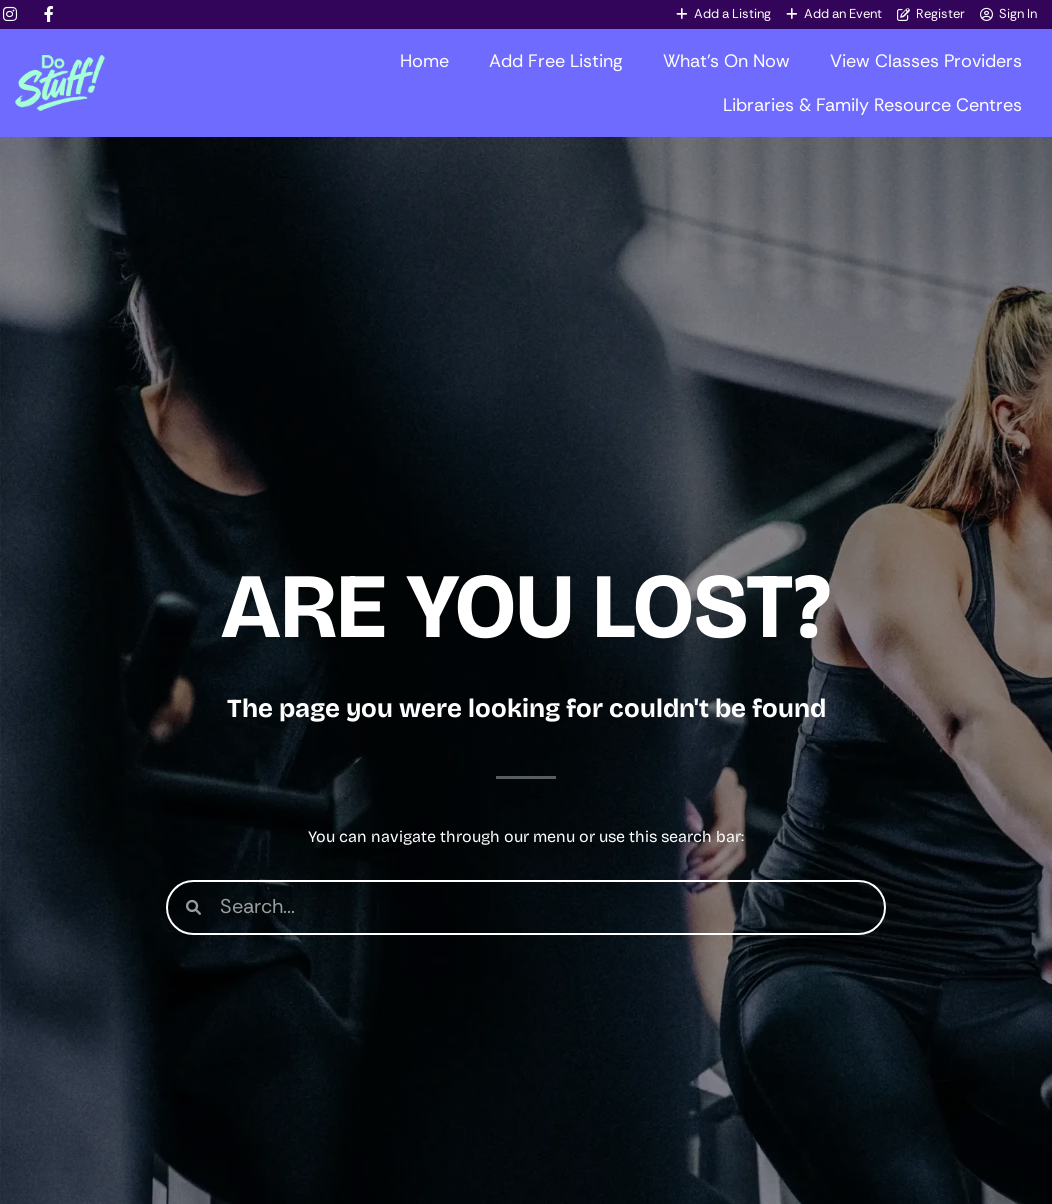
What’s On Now (726, 61)
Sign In (1018, 13)
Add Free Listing (556, 61)
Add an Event (843, 13)
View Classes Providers (926, 61)
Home (424, 61)
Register (940, 13)
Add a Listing (732, 13)
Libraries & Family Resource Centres (872, 105)
